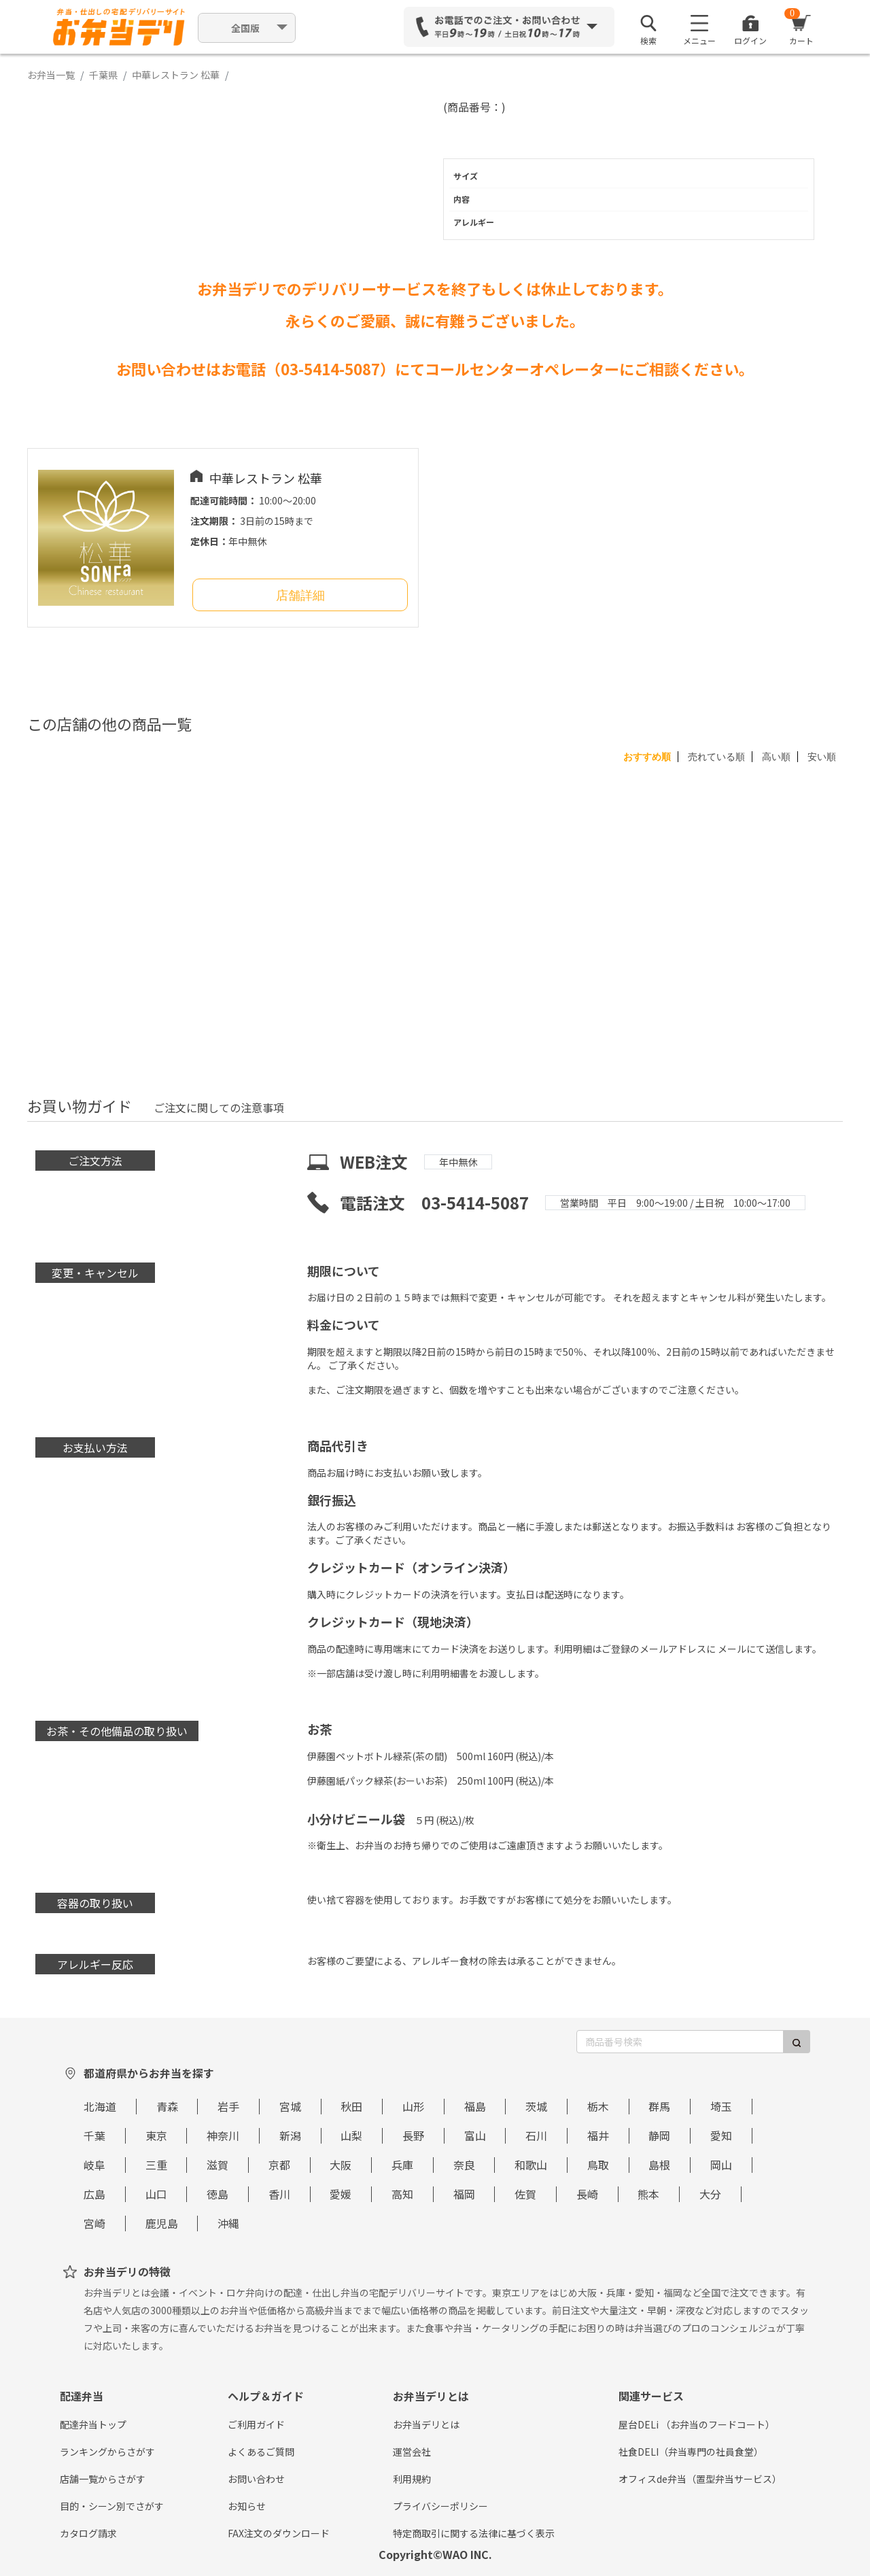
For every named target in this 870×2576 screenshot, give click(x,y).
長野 (413, 2135)
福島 (475, 2106)
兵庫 (402, 2165)
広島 (94, 2194)
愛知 (721, 2135)
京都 (279, 2165)
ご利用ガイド (256, 2424)
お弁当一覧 (51, 75)
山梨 (351, 2135)
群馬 (659, 2106)
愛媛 (340, 2194)
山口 (156, 2194)
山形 (413, 2106)
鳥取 (598, 2165)
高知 (402, 2194)
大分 (710, 2194)
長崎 (587, 2194)
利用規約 (412, 2479)
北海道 (100, 2106)
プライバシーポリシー (440, 2506)
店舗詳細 (300, 595)
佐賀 (525, 2194)
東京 (156, 2135)
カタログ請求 (88, 2533)
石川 (536, 2135)
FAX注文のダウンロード (279, 2533)
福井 (598, 2135)
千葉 (94, 2135)
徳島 (217, 2194)
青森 (167, 2106)
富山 (475, 2135)
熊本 (648, 2194)
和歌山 (531, 2165)
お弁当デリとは (426, 2424)
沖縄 (228, 2223)
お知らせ (247, 2506)
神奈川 (223, 2135)
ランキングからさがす (107, 2451)
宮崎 (94, 2223)
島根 (659, 2165)
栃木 (598, 2106)
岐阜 (94, 2165)
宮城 (290, 2106)
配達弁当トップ (93, 2424)
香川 (279, 2194)
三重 (156, 2165)
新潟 (290, 2135)
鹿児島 (161, 2223)
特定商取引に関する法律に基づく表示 (474, 2533)
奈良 (464, 2165)
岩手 (228, 2106)
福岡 (464, 2194)
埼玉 (721, 2106)
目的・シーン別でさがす (112, 2506)
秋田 (351, 2106)
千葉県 (103, 75)
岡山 (721, 2165)
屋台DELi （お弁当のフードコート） (697, 2424)
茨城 (536, 2106)
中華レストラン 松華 (176, 75)
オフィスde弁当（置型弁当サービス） (700, 2479)
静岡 (659, 2135)
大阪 (340, 2165)
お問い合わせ (256, 2479)
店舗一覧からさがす (102, 2479)
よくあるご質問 (261, 2451)
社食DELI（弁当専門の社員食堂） (691, 2451)
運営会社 (412, 2451)
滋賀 (217, 2165)
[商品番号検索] (680, 2041)
